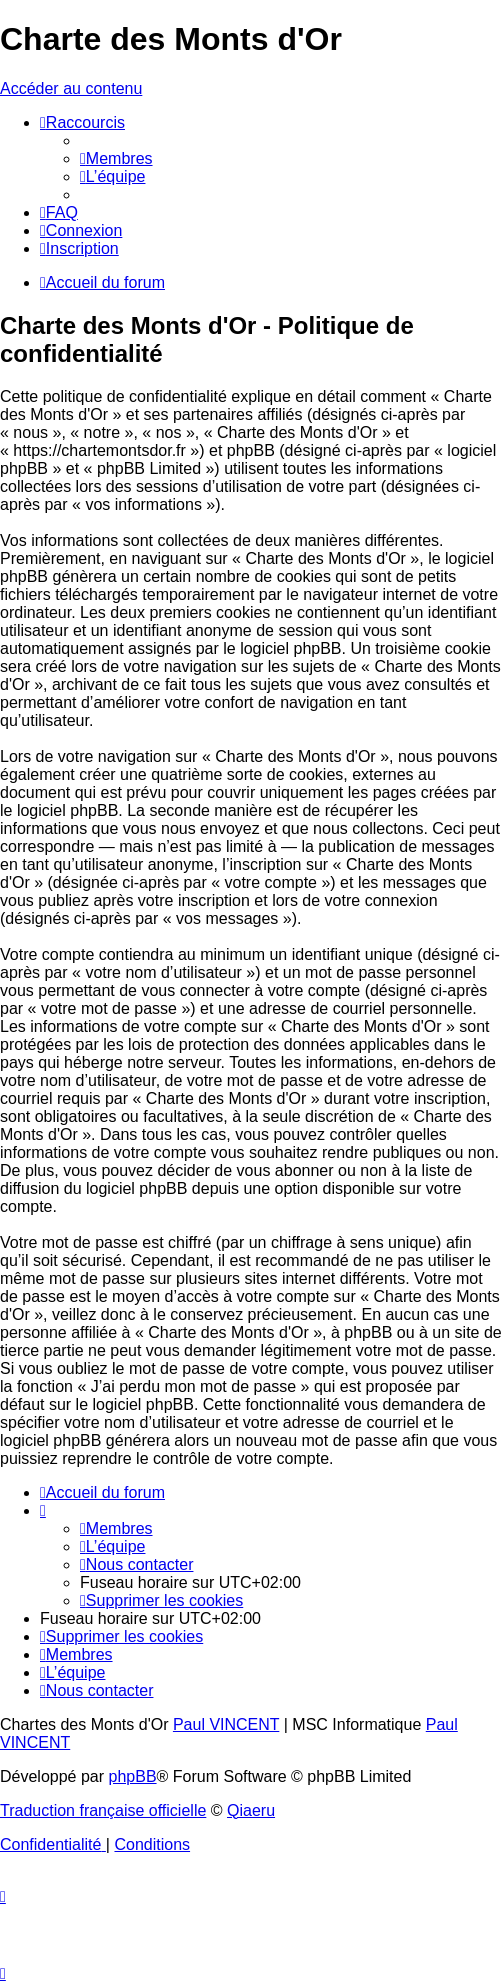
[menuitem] (116, 158)
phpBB (133, 1776)
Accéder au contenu (71, 88)
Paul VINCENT (226, 1724)
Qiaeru (251, 1810)
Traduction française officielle (103, 1810)
